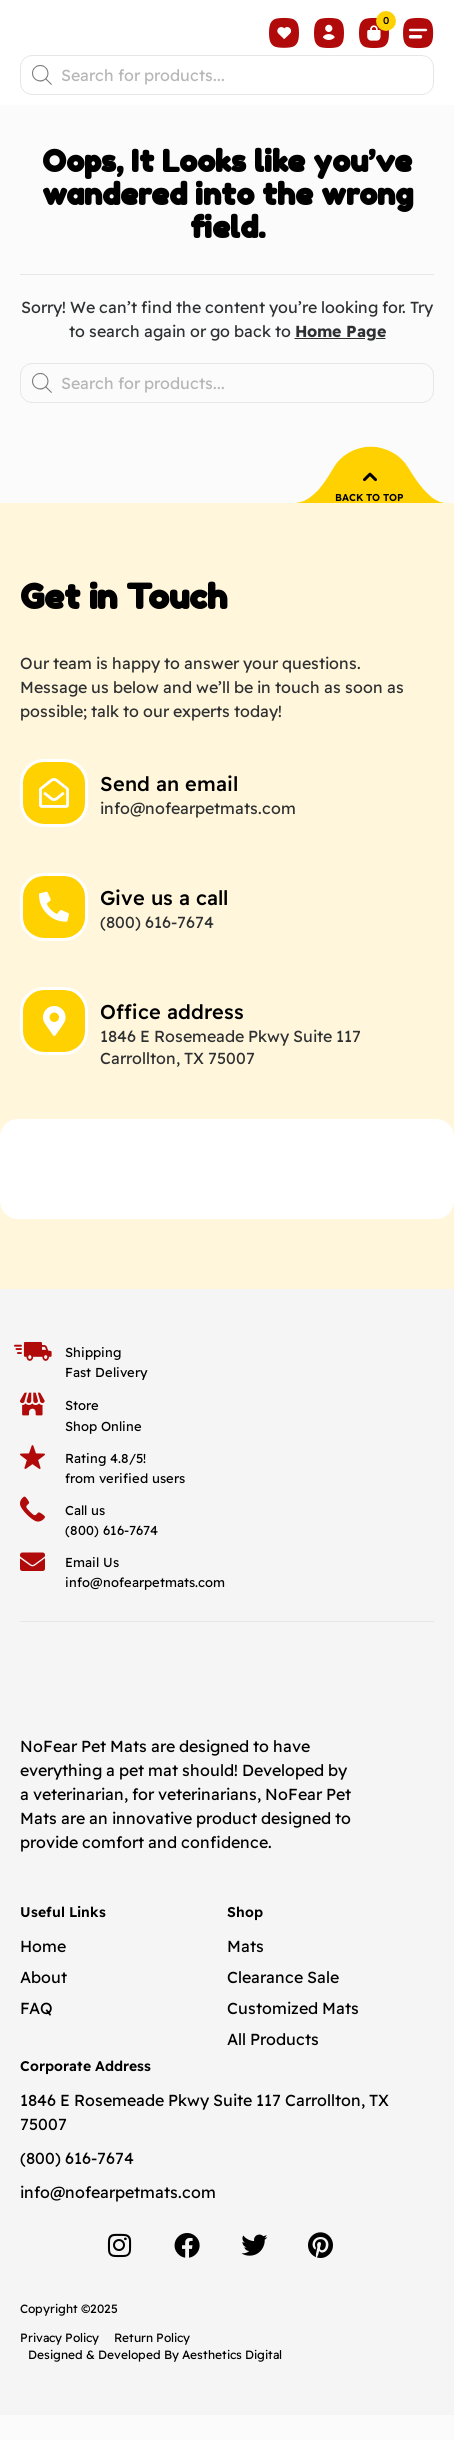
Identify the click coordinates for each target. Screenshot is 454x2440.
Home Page (340, 357)
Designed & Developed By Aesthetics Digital (155, 2379)
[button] (419, 45)
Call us (85, 1535)
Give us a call (164, 922)
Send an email (169, 808)
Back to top (369, 523)
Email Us (92, 1588)
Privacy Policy (59, 2363)
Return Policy (152, 2363)
